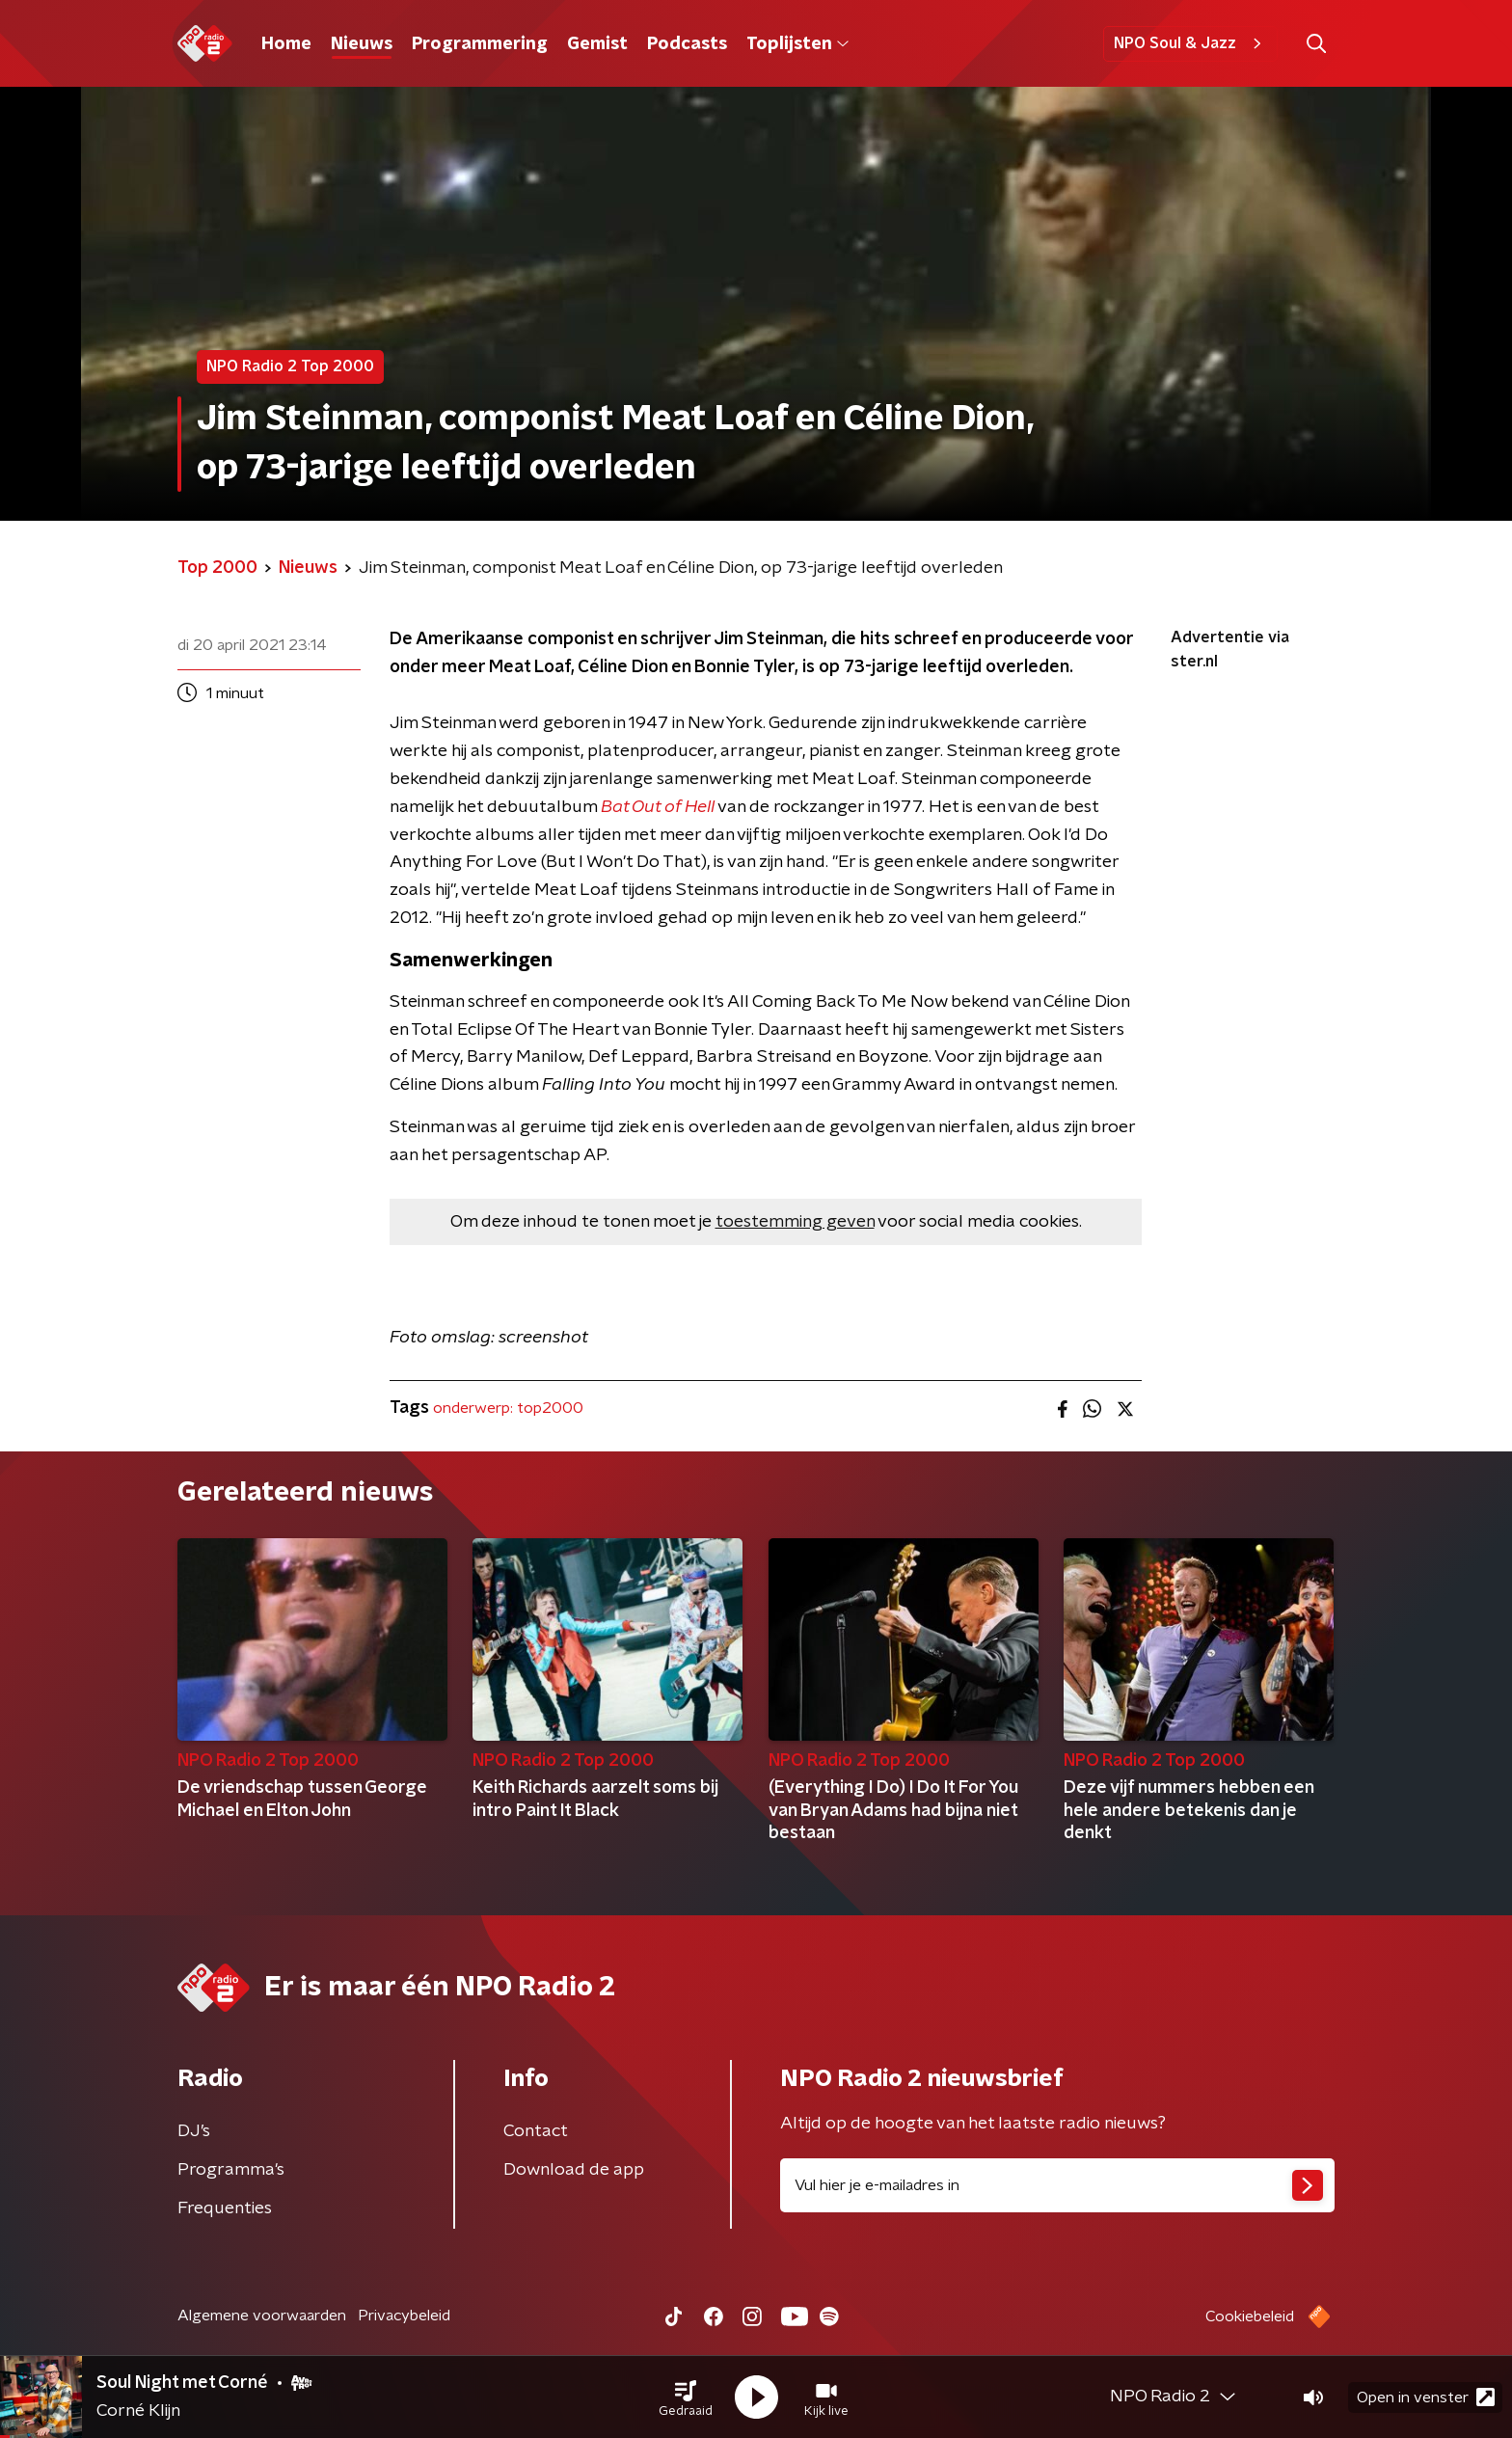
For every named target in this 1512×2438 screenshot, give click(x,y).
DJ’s (193, 2131)
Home (286, 44)
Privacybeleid (404, 2315)
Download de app (573, 2170)
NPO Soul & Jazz (1190, 43)
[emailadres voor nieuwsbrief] (1057, 2185)
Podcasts (687, 44)
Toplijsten (797, 44)
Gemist (597, 44)
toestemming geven (795, 1222)
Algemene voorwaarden (261, 2315)
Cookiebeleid (1249, 2316)
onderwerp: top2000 (508, 1408)
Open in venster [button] (1426, 2397)
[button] (685, 2397)
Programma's (230, 2170)
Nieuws (361, 44)
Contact (535, 2131)
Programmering (480, 44)
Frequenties (224, 2208)
